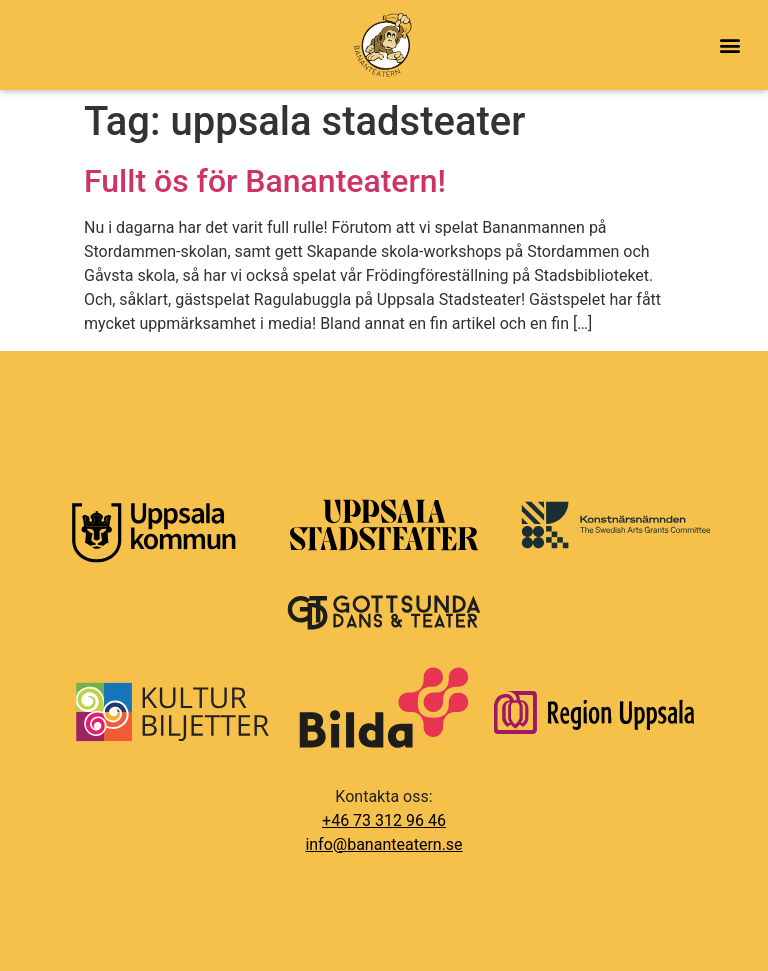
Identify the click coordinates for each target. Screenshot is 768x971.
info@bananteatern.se (383, 844)
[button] (729, 45)
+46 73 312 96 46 (384, 820)
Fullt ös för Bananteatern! (265, 181)
